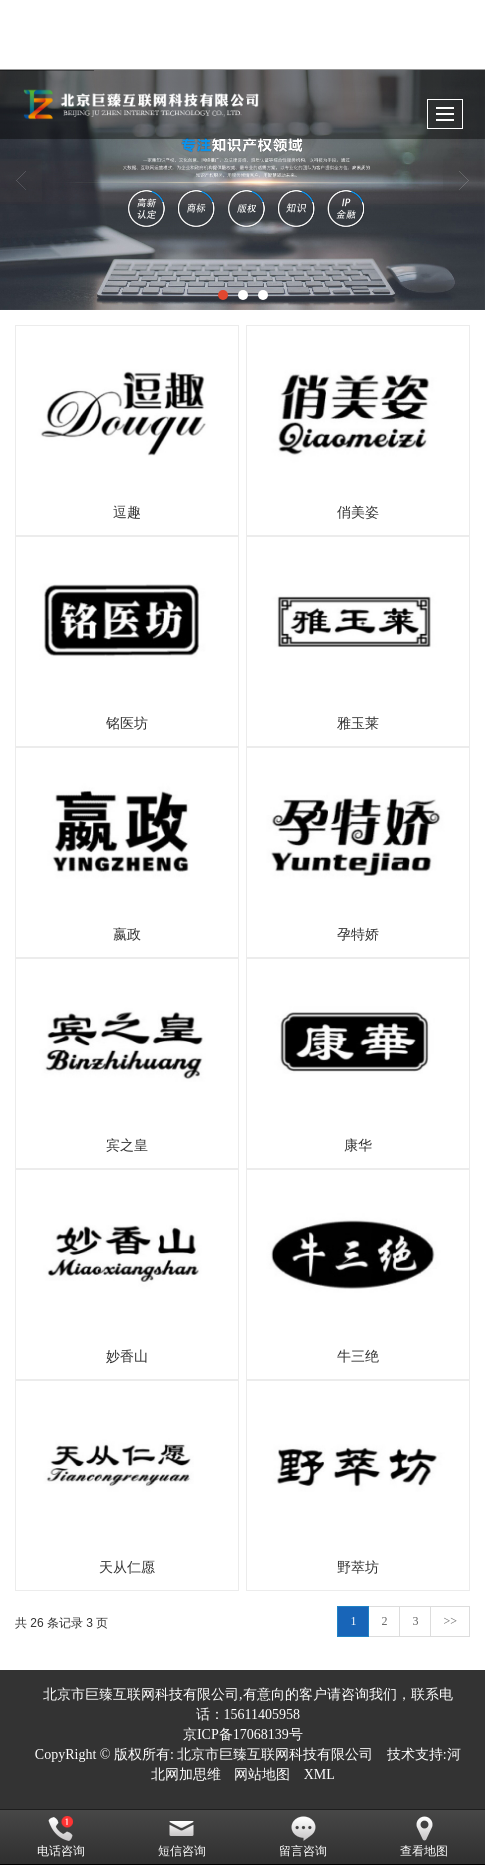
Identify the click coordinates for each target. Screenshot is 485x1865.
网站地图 (262, 1774)
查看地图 (424, 1837)
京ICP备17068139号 (243, 1734)
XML (319, 1774)
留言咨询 (303, 1837)
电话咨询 (61, 1837)
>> (450, 1621)
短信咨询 (182, 1837)
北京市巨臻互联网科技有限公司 (275, 1754)
